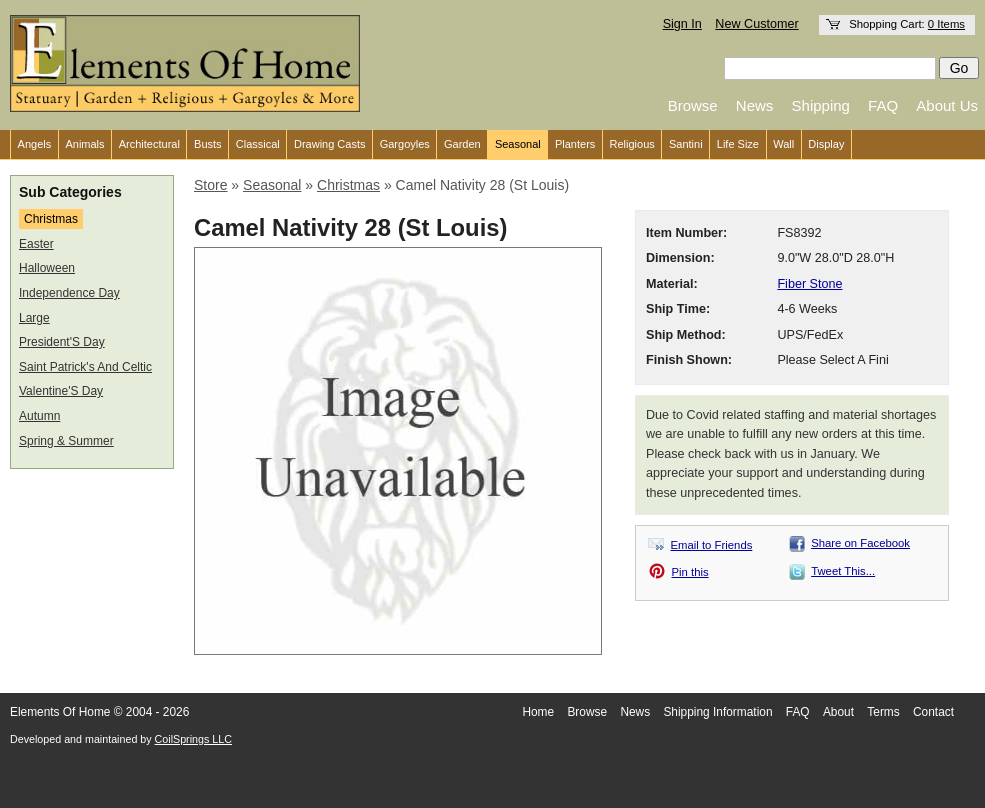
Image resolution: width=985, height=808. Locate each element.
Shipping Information (717, 712)
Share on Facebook (860, 543)
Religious (632, 144)
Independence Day (69, 293)
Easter (36, 244)
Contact (933, 712)
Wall (783, 144)
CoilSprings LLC (193, 739)
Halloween (47, 268)
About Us (947, 105)
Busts (208, 144)
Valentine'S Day (61, 391)
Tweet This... (843, 571)
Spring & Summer (66, 441)
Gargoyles (405, 144)
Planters (575, 144)
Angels (35, 144)
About (838, 712)
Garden (462, 144)
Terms (883, 712)
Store (210, 185)
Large (34, 318)
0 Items (946, 24)
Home (538, 712)
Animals (84, 144)
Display (826, 144)
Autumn (39, 416)
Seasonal (518, 144)
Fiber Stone (809, 284)
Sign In (682, 24)
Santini (686, 144)
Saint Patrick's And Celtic (85, 367)
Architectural (149, 144)
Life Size (738, 144)
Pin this (690, 572)
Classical (258, 144)
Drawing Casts (330, 144)
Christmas (51, 219)
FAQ (883, 105)
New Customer (756, 24)
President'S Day (62, 342)
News (755, 105)
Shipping (821, 105)
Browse (693, 105)
